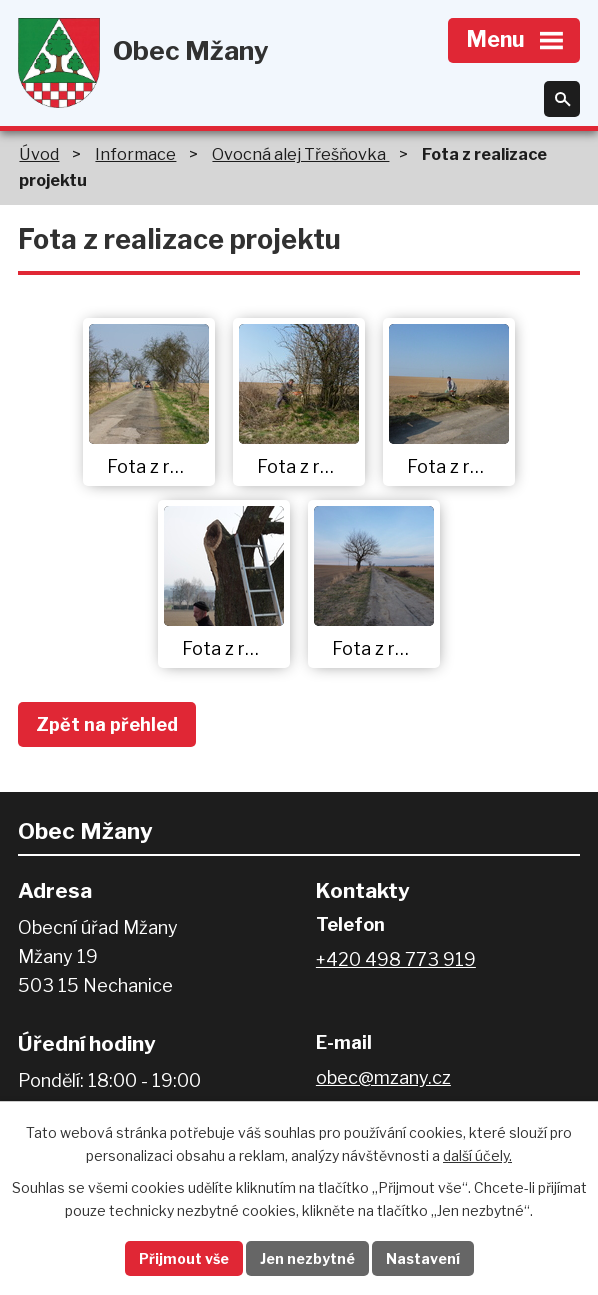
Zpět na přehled (107, 724)
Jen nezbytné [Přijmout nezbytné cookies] (307, 1258)
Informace (135, 154)
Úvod (39, 154)
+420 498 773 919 (396, 959)
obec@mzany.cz (383, 1077)
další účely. (477, 1155)
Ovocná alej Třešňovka (300, 154)
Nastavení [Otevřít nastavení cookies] (423, 1258)
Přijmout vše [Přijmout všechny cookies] (184, 1258)
